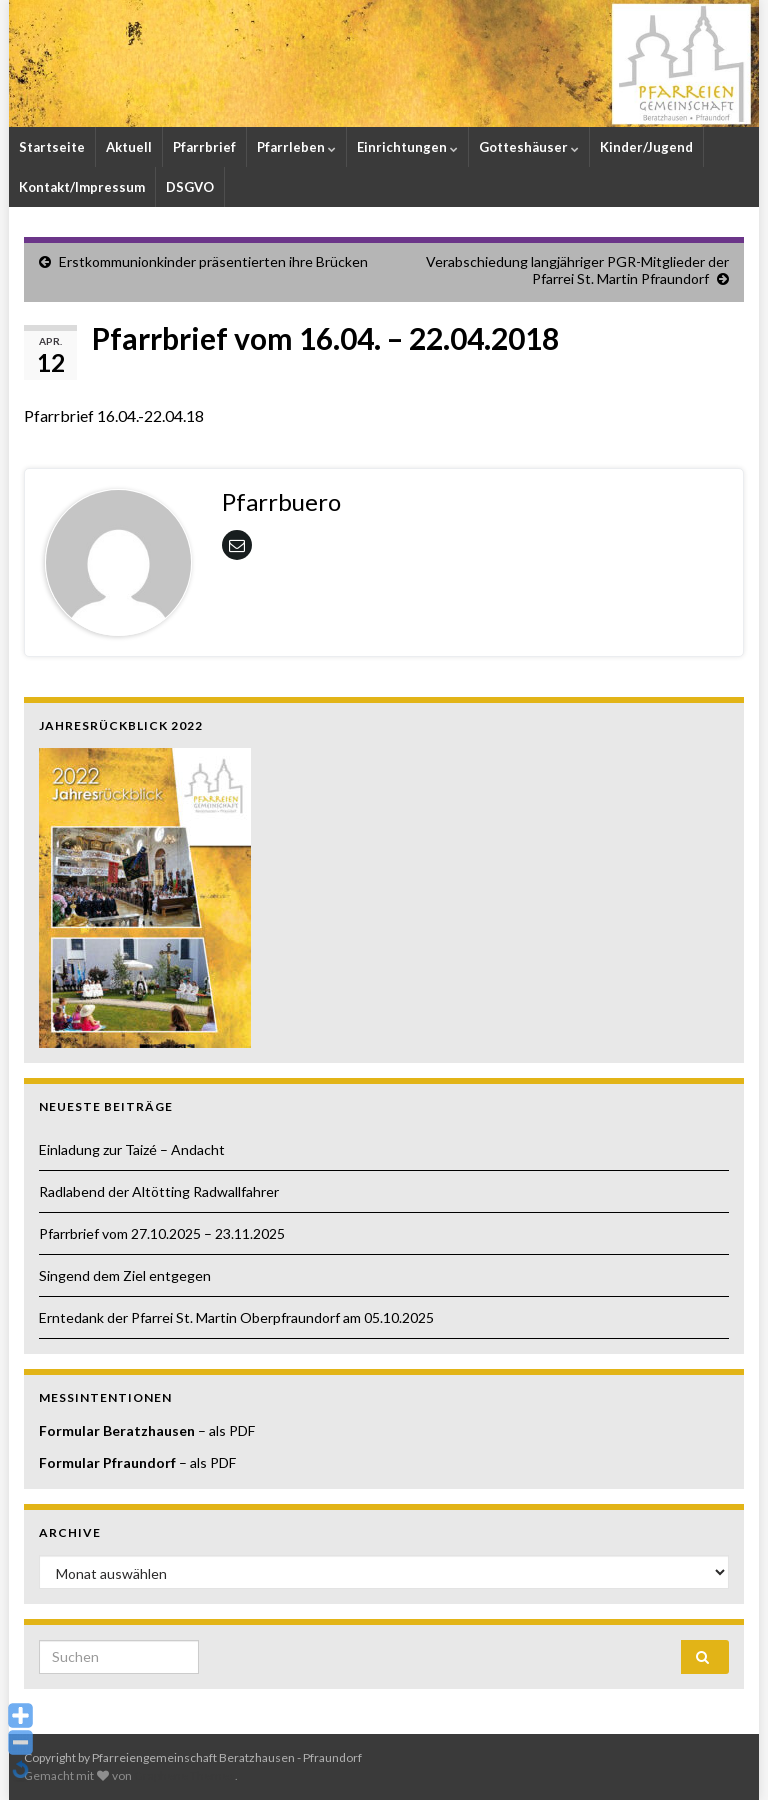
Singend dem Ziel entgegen (125, 1275)
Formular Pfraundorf (107, 1462)
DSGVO (190, 187)
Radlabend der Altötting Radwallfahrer (159, 1191)
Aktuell (129, 147)
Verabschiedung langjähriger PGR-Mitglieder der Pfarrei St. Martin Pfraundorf (577, 270)
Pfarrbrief (204, 147)
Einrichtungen (407, 147)
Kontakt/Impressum (82, 187)
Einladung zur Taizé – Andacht (132, 1149)
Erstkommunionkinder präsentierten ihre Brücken (213, 261)
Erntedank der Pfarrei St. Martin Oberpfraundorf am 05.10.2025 (236, 1317)
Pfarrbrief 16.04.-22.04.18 (114, 415)
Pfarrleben (296, 147)
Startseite (52, 147)
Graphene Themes (184, 1775)
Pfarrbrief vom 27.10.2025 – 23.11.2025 (162, 1233)
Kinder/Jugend (646, 147)
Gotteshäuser (529, 147)
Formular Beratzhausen (117, 1430)
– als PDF (225, 1430)
